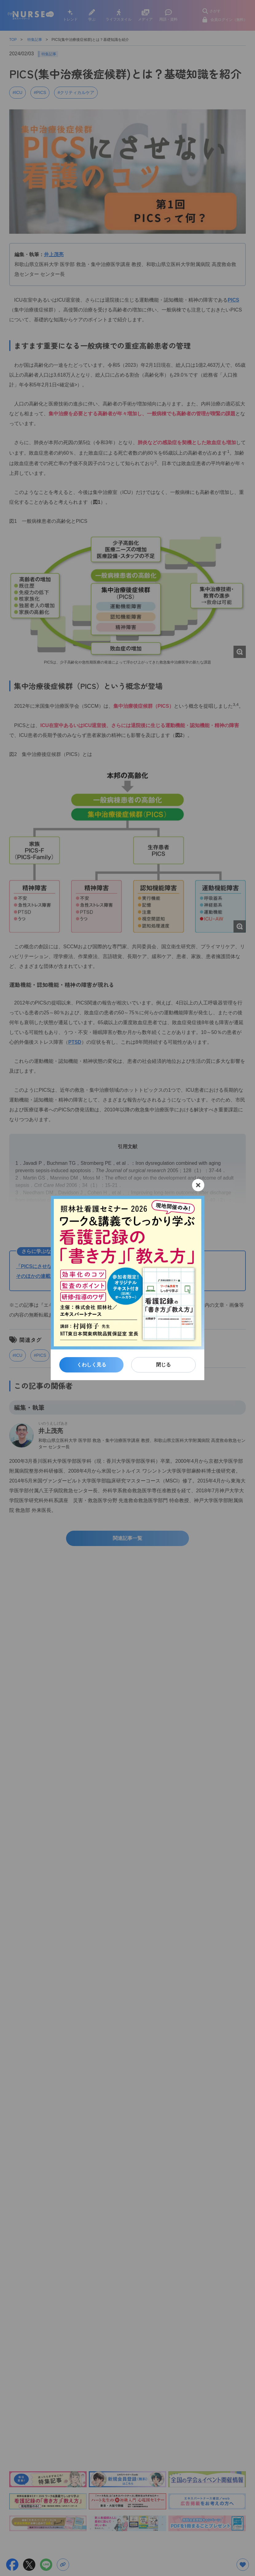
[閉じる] (198, 1185)
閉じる (163, 1364)
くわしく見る (91, 1364)
